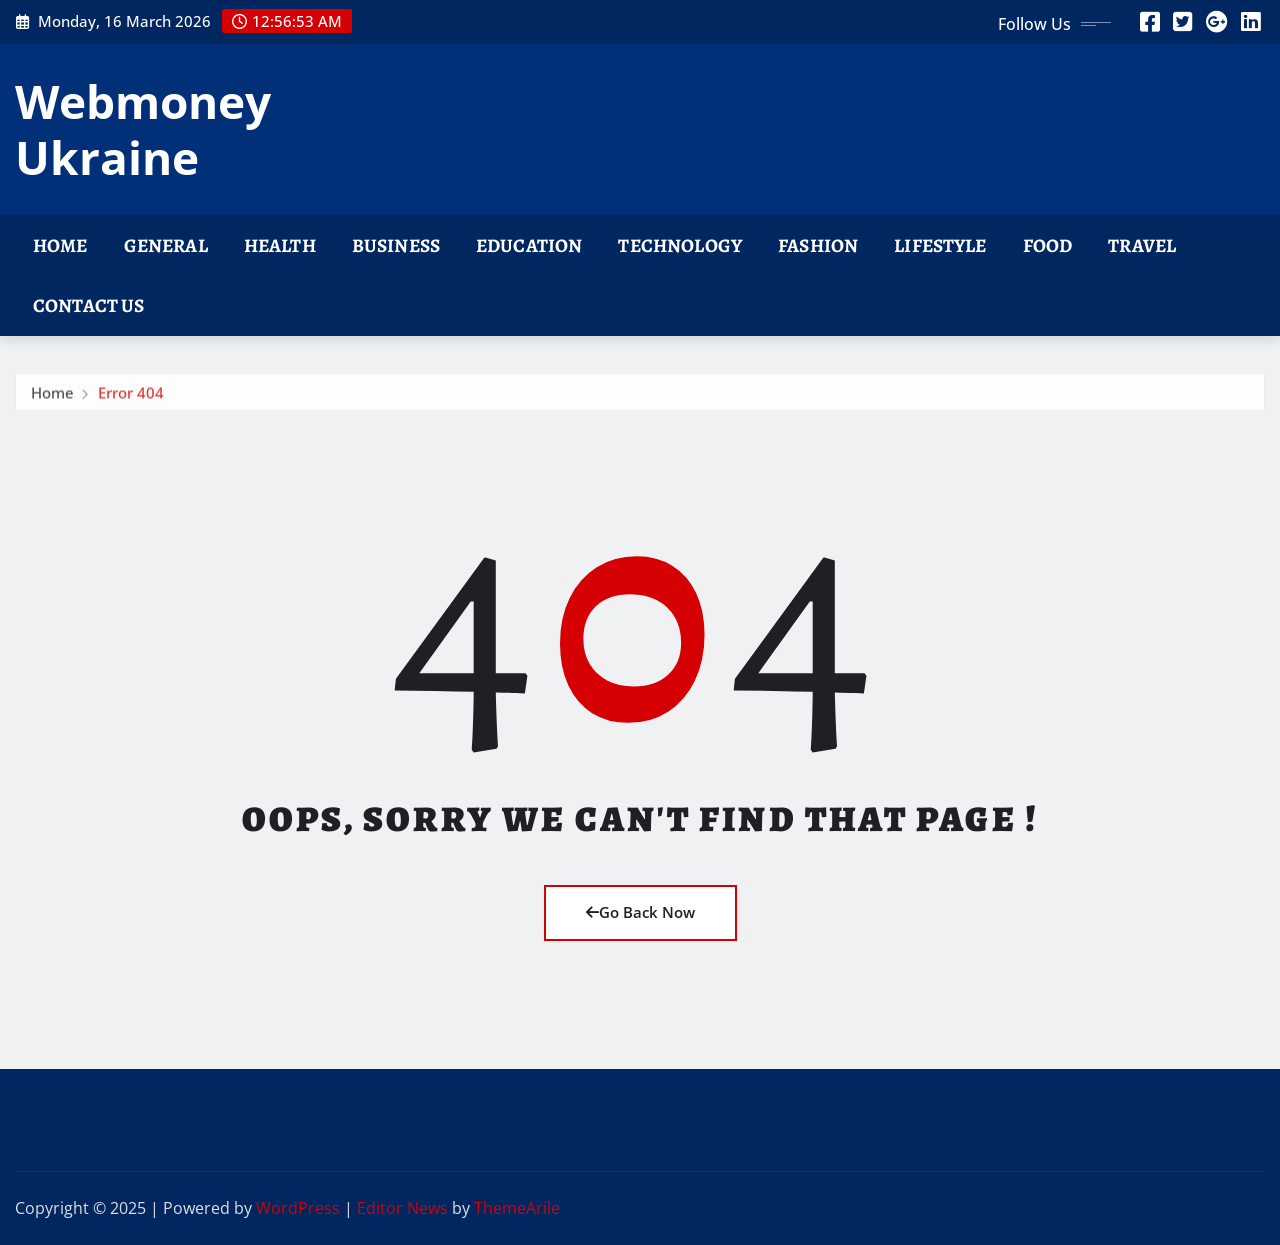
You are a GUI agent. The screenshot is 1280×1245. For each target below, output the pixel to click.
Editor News (402, 1208)
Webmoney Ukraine (143, 128)
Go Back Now (640, 912)
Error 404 (131, 398)
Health (280, 245)
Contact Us (89, 305)
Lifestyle (940, 245)
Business (396, 245)
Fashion (818, 245)
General (166, 245)
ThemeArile (517, 1208)
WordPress (298, 1208)
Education (529, 245)
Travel (1142, 245)
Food (1048, 245)
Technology (680, 245)
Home (60, 245)
